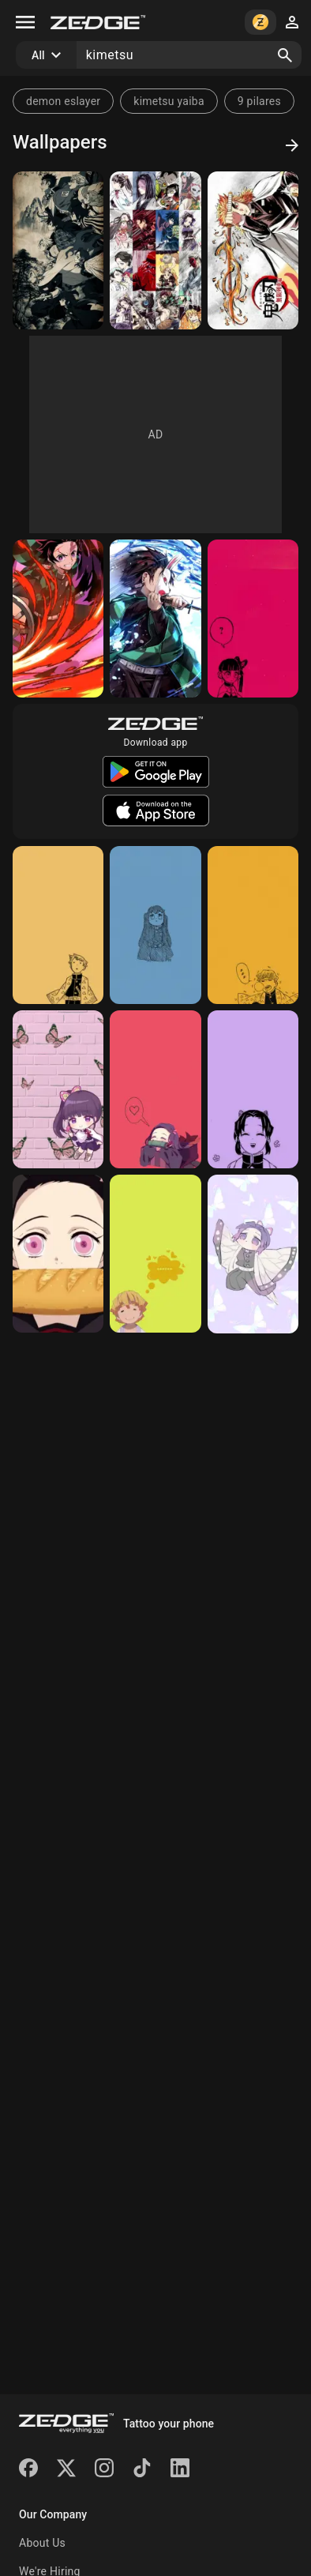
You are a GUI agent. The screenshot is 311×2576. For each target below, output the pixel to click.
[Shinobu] (253, 1089)
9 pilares (259, 101)
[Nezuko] (155, 1089)
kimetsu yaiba (168, 101)
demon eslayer (63, 101)
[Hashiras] (58, 250)
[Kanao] (253, 619)
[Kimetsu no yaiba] (155, 250)
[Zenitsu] (58, 925)
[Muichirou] (155, 925)
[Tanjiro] (58, 619)
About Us (42, 2543)
